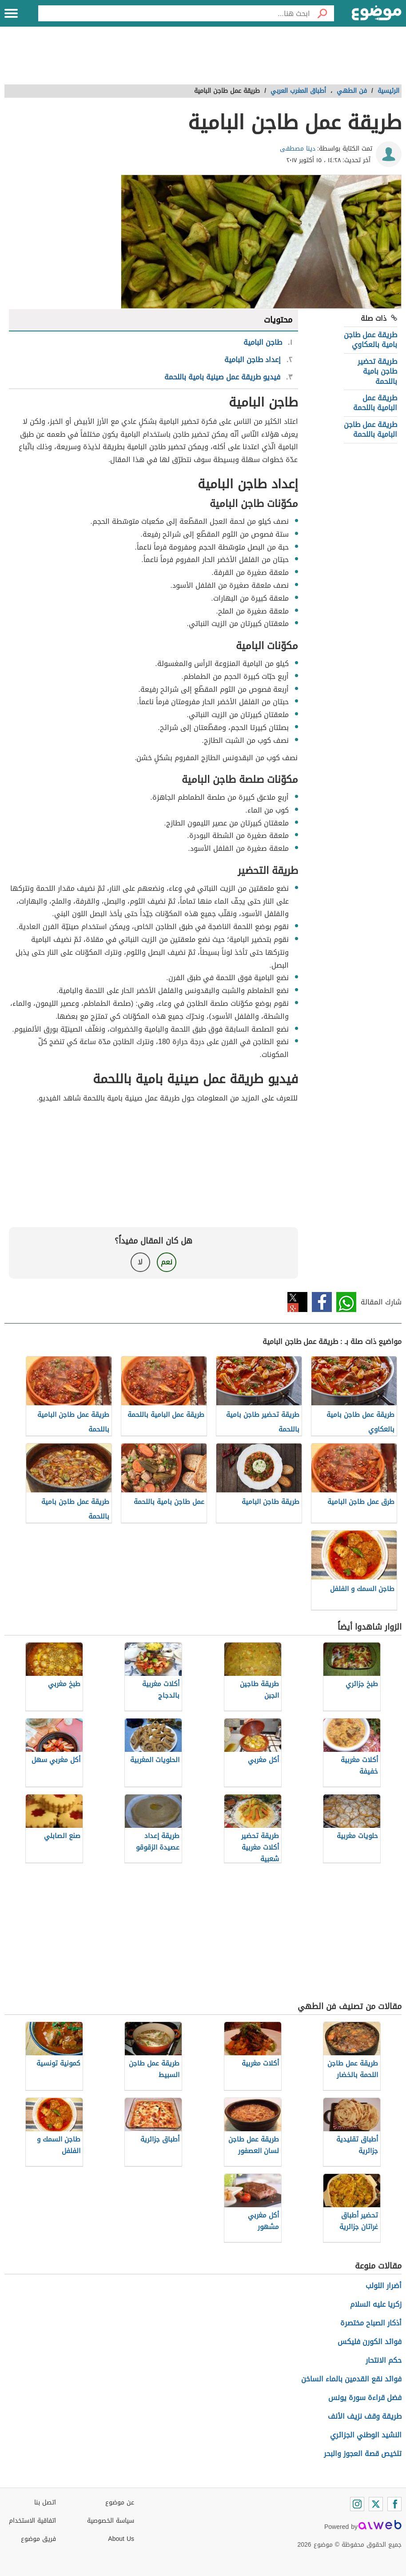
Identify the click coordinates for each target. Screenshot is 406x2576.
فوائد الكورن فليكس (370, 2342)
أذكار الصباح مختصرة (371, 2323)
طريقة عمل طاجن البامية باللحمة (370, 429)
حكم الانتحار (384, 2360)
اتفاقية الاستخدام (32, 2521)
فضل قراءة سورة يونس (365, 2398)
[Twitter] (376, 2504)
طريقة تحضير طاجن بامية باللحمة (377, 371)
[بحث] (322, 13)
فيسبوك (322, 1302)
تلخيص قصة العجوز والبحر (363, 2453)
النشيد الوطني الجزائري (366, 2435)
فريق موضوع (38, 2539)
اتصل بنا (45, 2502)
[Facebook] (394, 2504)
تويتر (297, 1302)
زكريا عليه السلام (376, 2304)
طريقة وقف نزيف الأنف (365, 2416)
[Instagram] (357, 2504)
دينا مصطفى (297, 149)
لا (140, 1262)
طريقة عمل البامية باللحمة (375, 403)
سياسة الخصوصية (110, 2521)
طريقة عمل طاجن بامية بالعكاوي (370, 339)
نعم (166, 1262)
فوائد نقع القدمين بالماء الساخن (351, 2379)
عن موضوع (119, 2502)
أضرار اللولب (384, 2286)
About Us (121, 2539)
